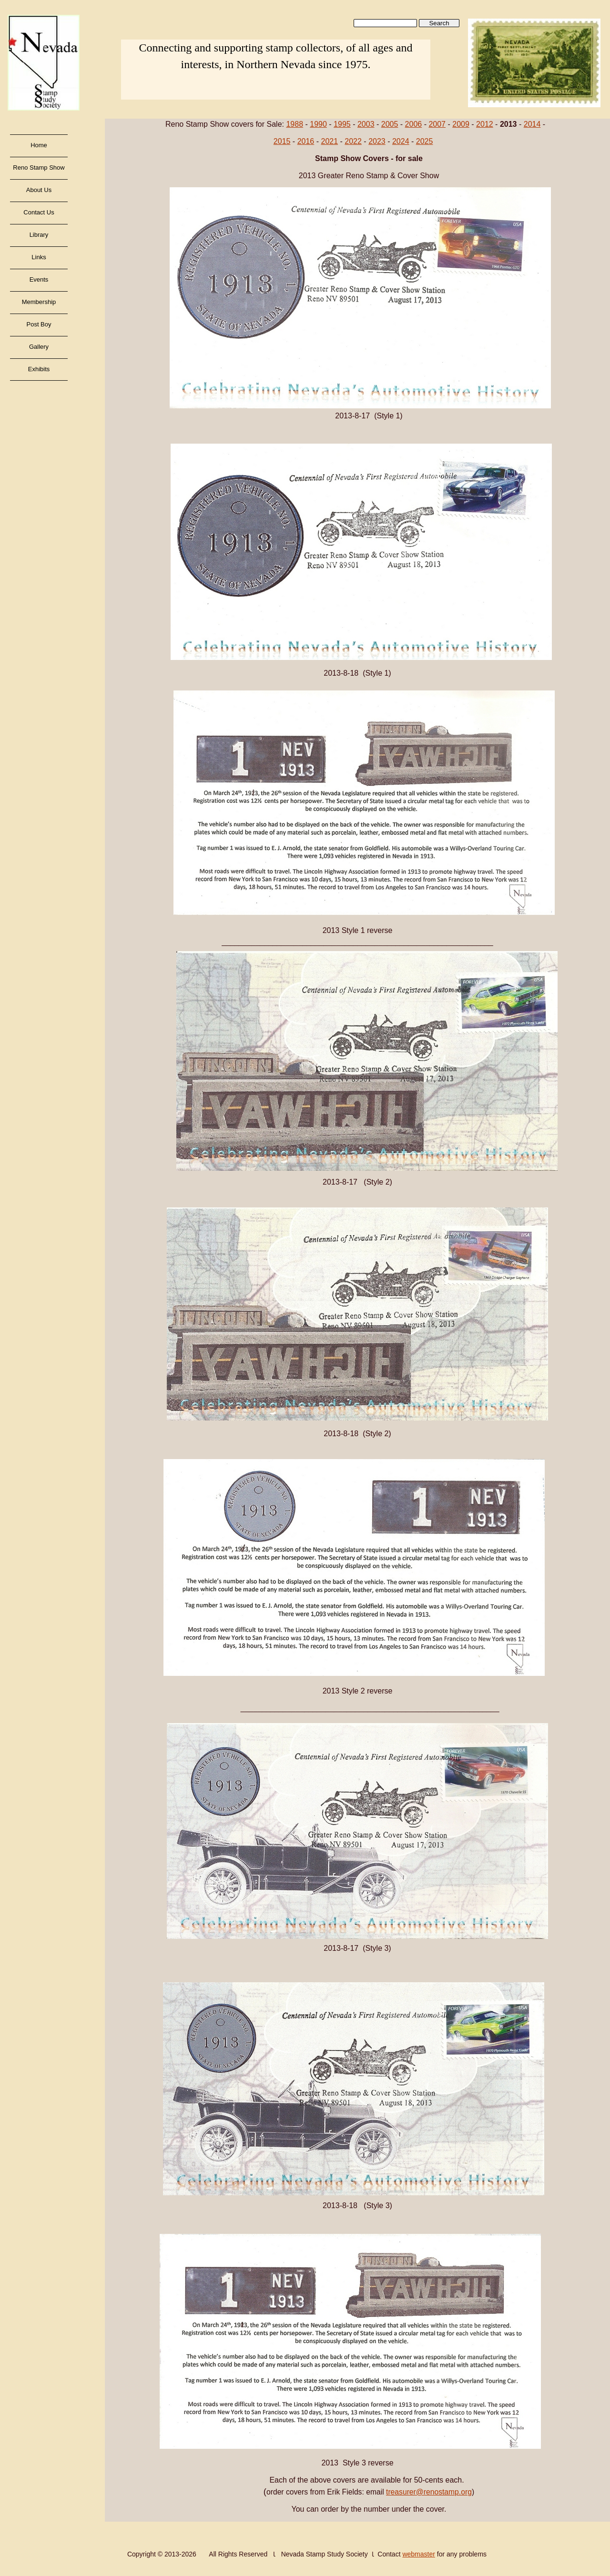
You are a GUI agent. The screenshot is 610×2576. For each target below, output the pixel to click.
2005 (389, 124)
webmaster (418, 2554)
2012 (484, 124)
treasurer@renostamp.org (429, 2492)
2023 (377, 141)
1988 (294, 124)
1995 (342, 124)
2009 (460, 124)
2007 (437, 124)
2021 (329, 141)
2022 (353, 141)
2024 (400, 141)
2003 (366, 124)
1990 (318, 124)
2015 (282, 141)
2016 (306, 141)
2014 (532, 124)
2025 (424, 141)
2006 (413, 124)
